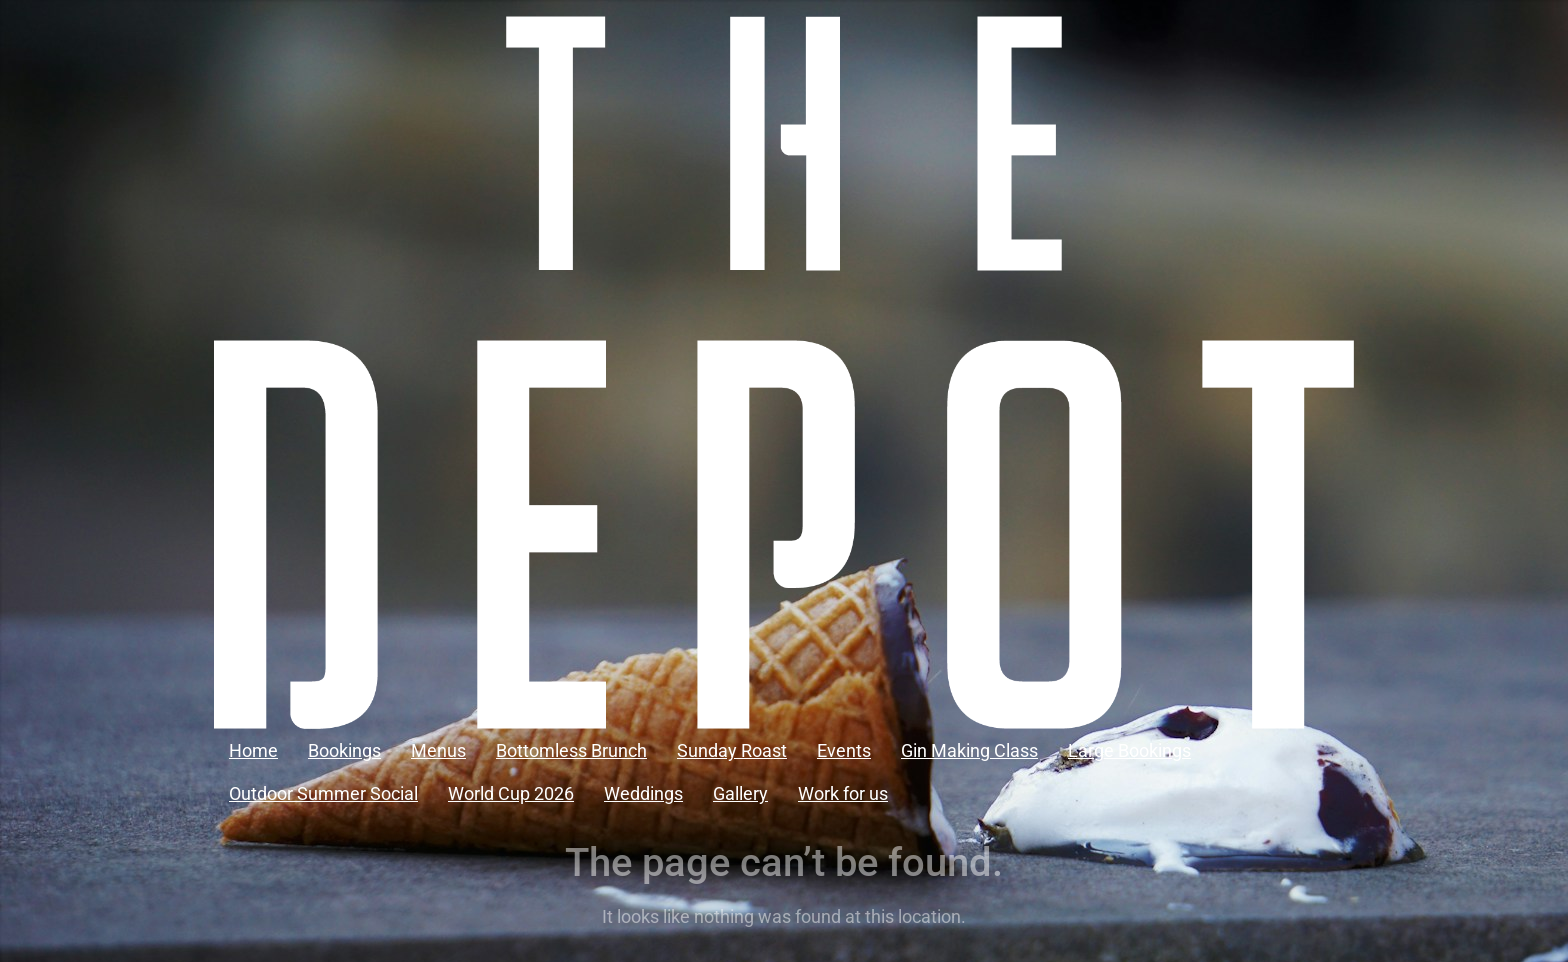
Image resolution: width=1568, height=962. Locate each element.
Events (844, 750)
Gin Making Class (969, 750)
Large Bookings (1129, 750)
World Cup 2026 (511, 793)
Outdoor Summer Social (323, 793)
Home (253, 750)
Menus (438, 750)
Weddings (643, 793)
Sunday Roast (732, 750)
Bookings (344, 750)
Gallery (740, 793)
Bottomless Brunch (571, 750)
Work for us (843, 793)
